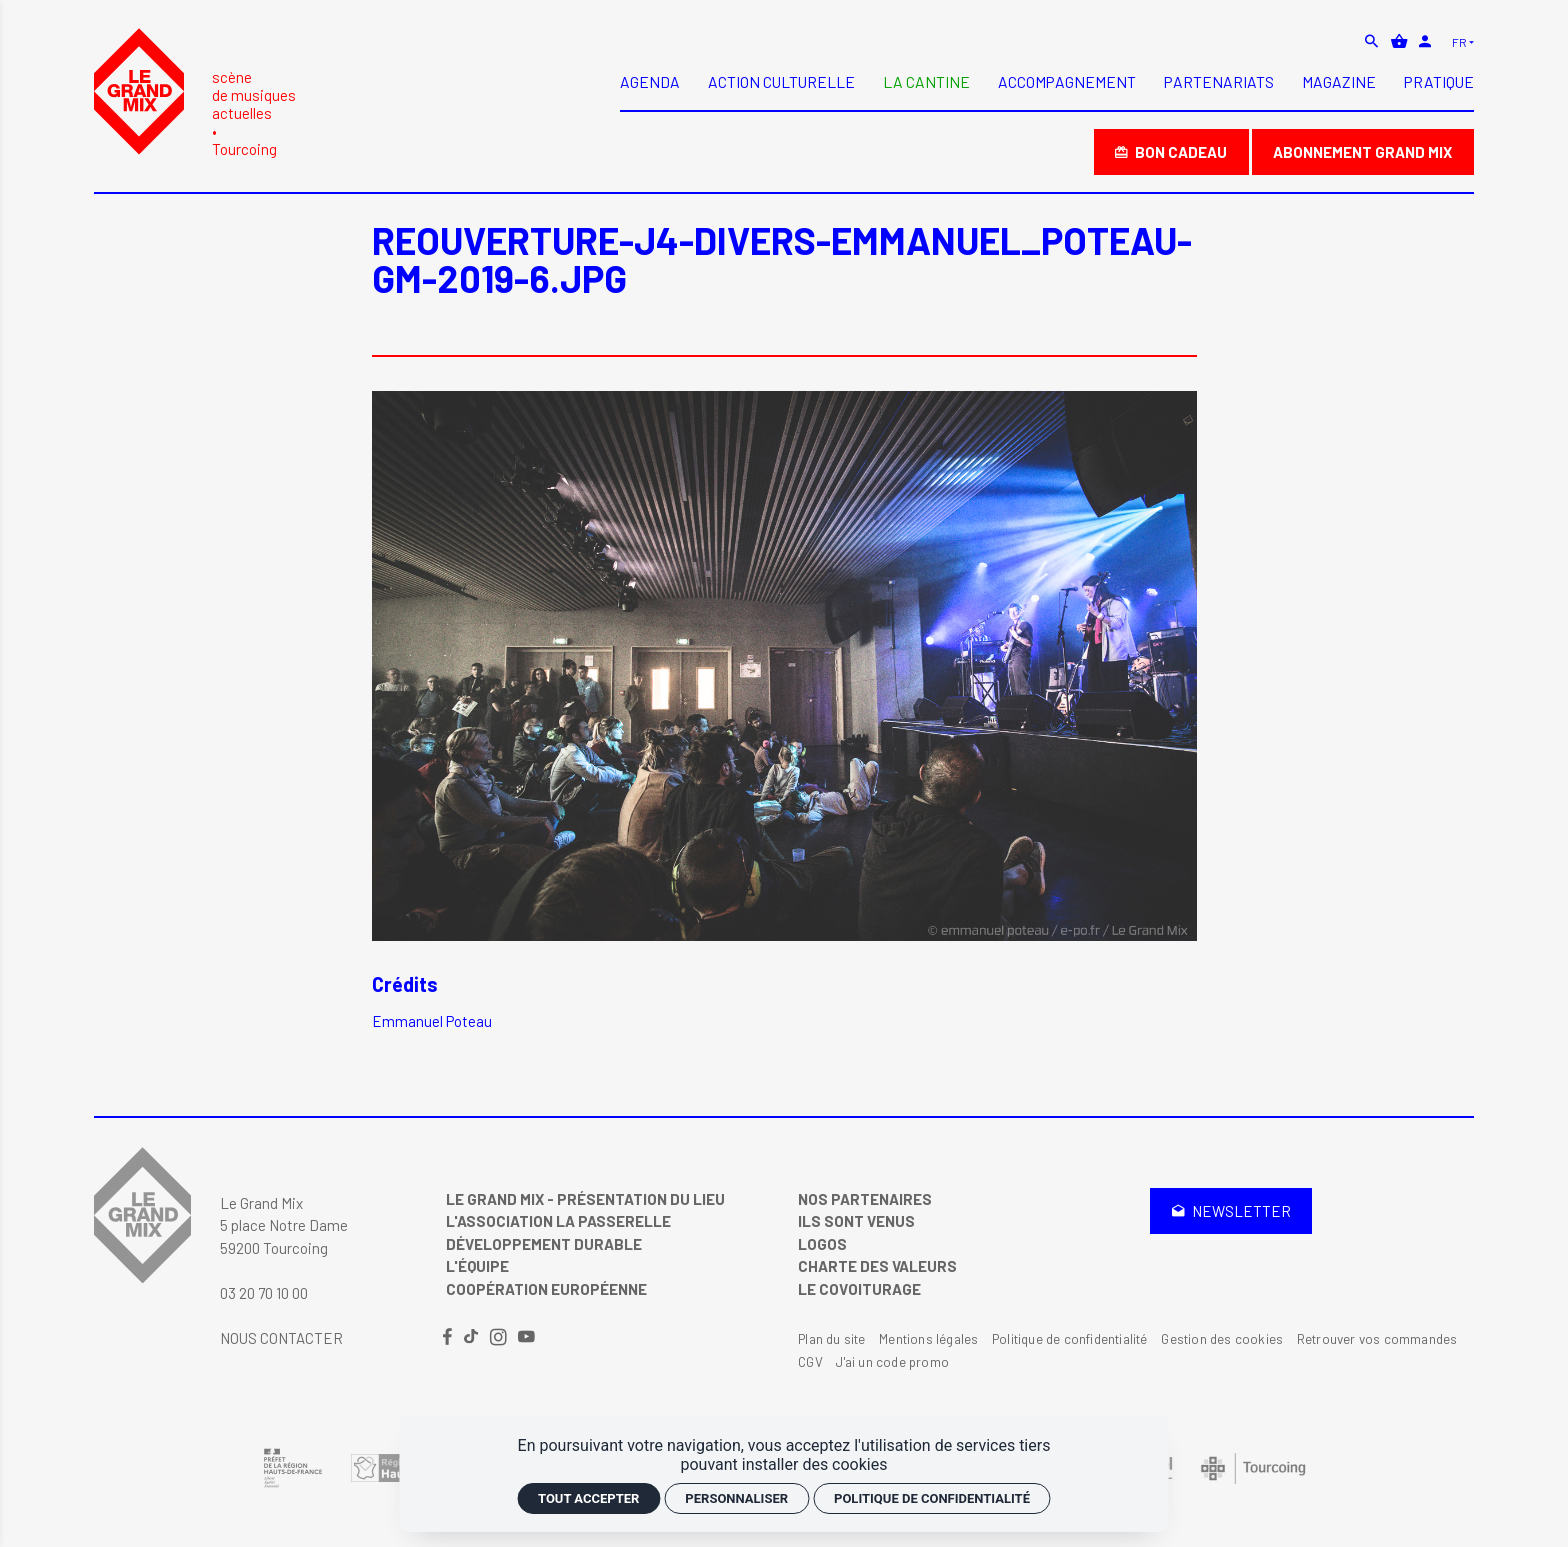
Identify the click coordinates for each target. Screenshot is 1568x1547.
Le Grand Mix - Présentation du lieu (585, 1199)
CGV (810, 1362)
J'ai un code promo (892, 1362)
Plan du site (831, 1339)
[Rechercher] (1373, 41)
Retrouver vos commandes (1377, 1339)
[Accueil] (195, 92)
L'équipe (477, 1266)
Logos (822, 1244)
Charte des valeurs (877, 1266)
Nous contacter (281, 1338)
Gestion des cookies (1222, 1339)
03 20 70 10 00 (264, 1293)
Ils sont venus (856, 1221)
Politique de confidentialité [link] (932, 1498)
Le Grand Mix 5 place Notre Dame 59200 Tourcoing (284, 1225)
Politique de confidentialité (1070, 1339)
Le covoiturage (859, 1289)
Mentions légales (928, 1339)
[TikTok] (472, 1338)
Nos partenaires (865, 1199)
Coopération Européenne (546, 1289)
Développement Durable (544, 1244)
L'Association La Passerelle (558, 1221)
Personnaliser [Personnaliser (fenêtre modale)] (736, 1498)
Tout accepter (588, 1498)
